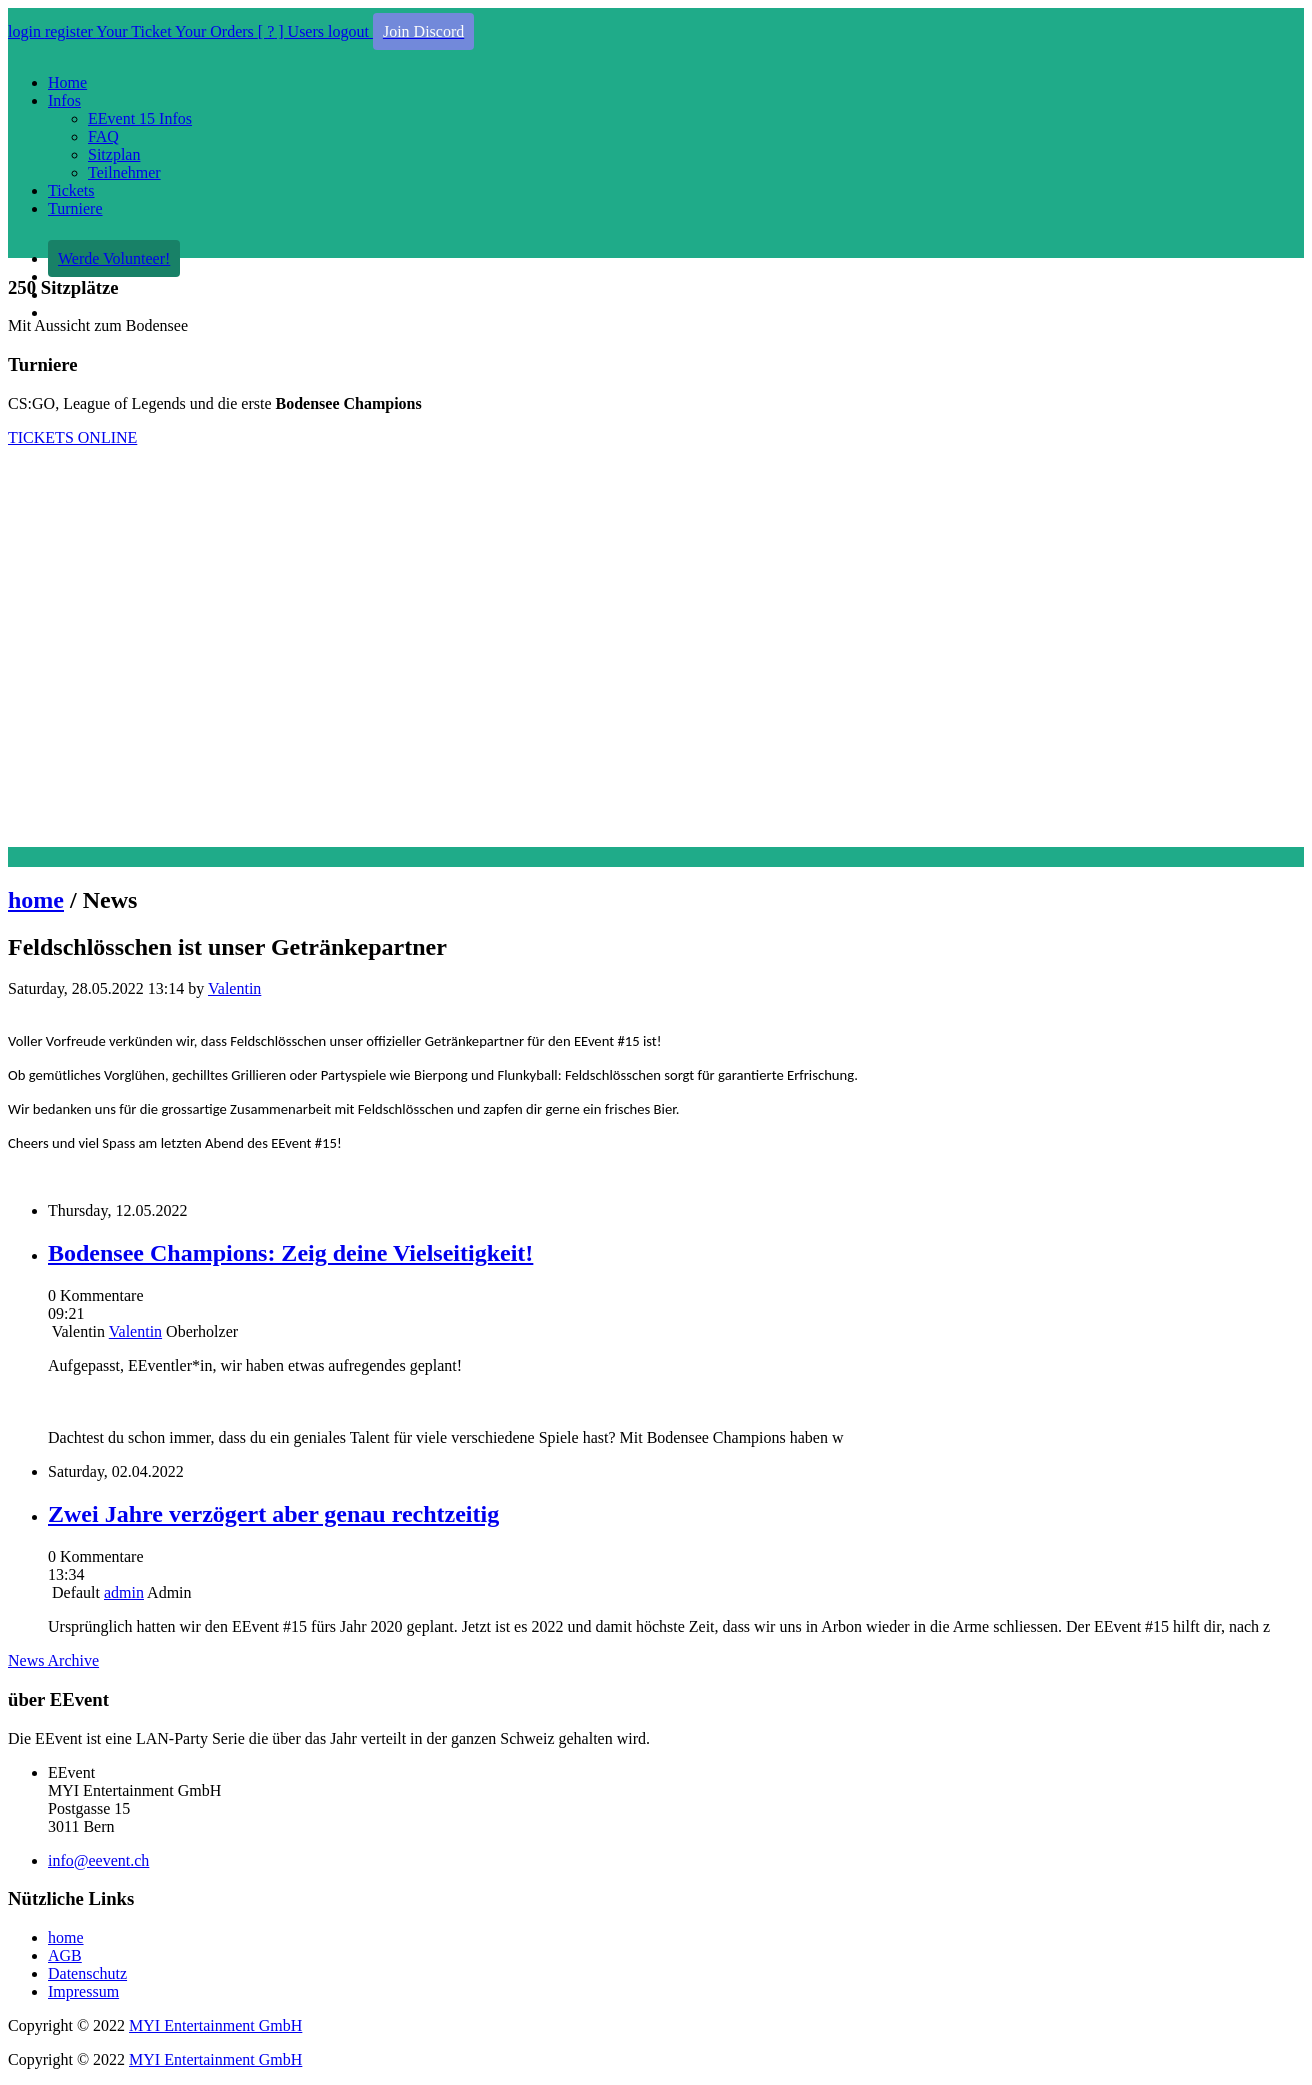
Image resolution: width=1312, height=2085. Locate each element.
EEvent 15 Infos (140, 118)
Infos (64, 100)
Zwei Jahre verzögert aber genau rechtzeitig (273, 1514)
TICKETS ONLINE (72, 437)
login (26, 31)
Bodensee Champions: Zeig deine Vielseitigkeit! (290, 1253)
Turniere (75, 208)
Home (67, 82)
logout (350, 31)
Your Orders (216, 31)
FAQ (103, 136)
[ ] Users (293, 31)
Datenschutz (87, 1973)
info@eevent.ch (98, 1860)
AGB (65, 1955)
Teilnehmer (124, 172)
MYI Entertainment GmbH (215, 2025)
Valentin (234, 988)
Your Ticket (135, 31)
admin (124, 1592)
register (70, 31)
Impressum (83, 1991)
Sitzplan (114, 154)
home (36, 900)
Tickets (71, 190)
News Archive (53, 1660)
